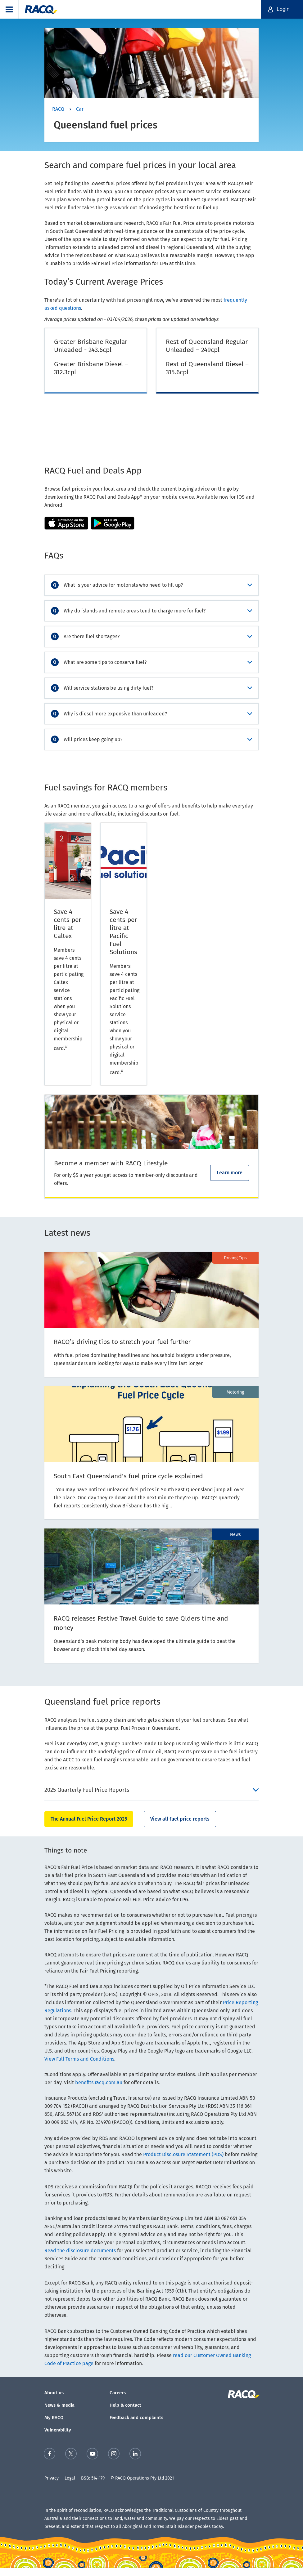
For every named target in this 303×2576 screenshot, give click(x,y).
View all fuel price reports (180, 1819)
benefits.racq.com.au (98, 2082)
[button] (9, 9)
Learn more (229, 1173)
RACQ (58, 109)
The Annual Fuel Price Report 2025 (89, 1819)
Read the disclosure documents (80, 2250)
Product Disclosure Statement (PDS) (183, 2154)
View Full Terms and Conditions (79, 2059)
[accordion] (151, 585)
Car (80, 109)
